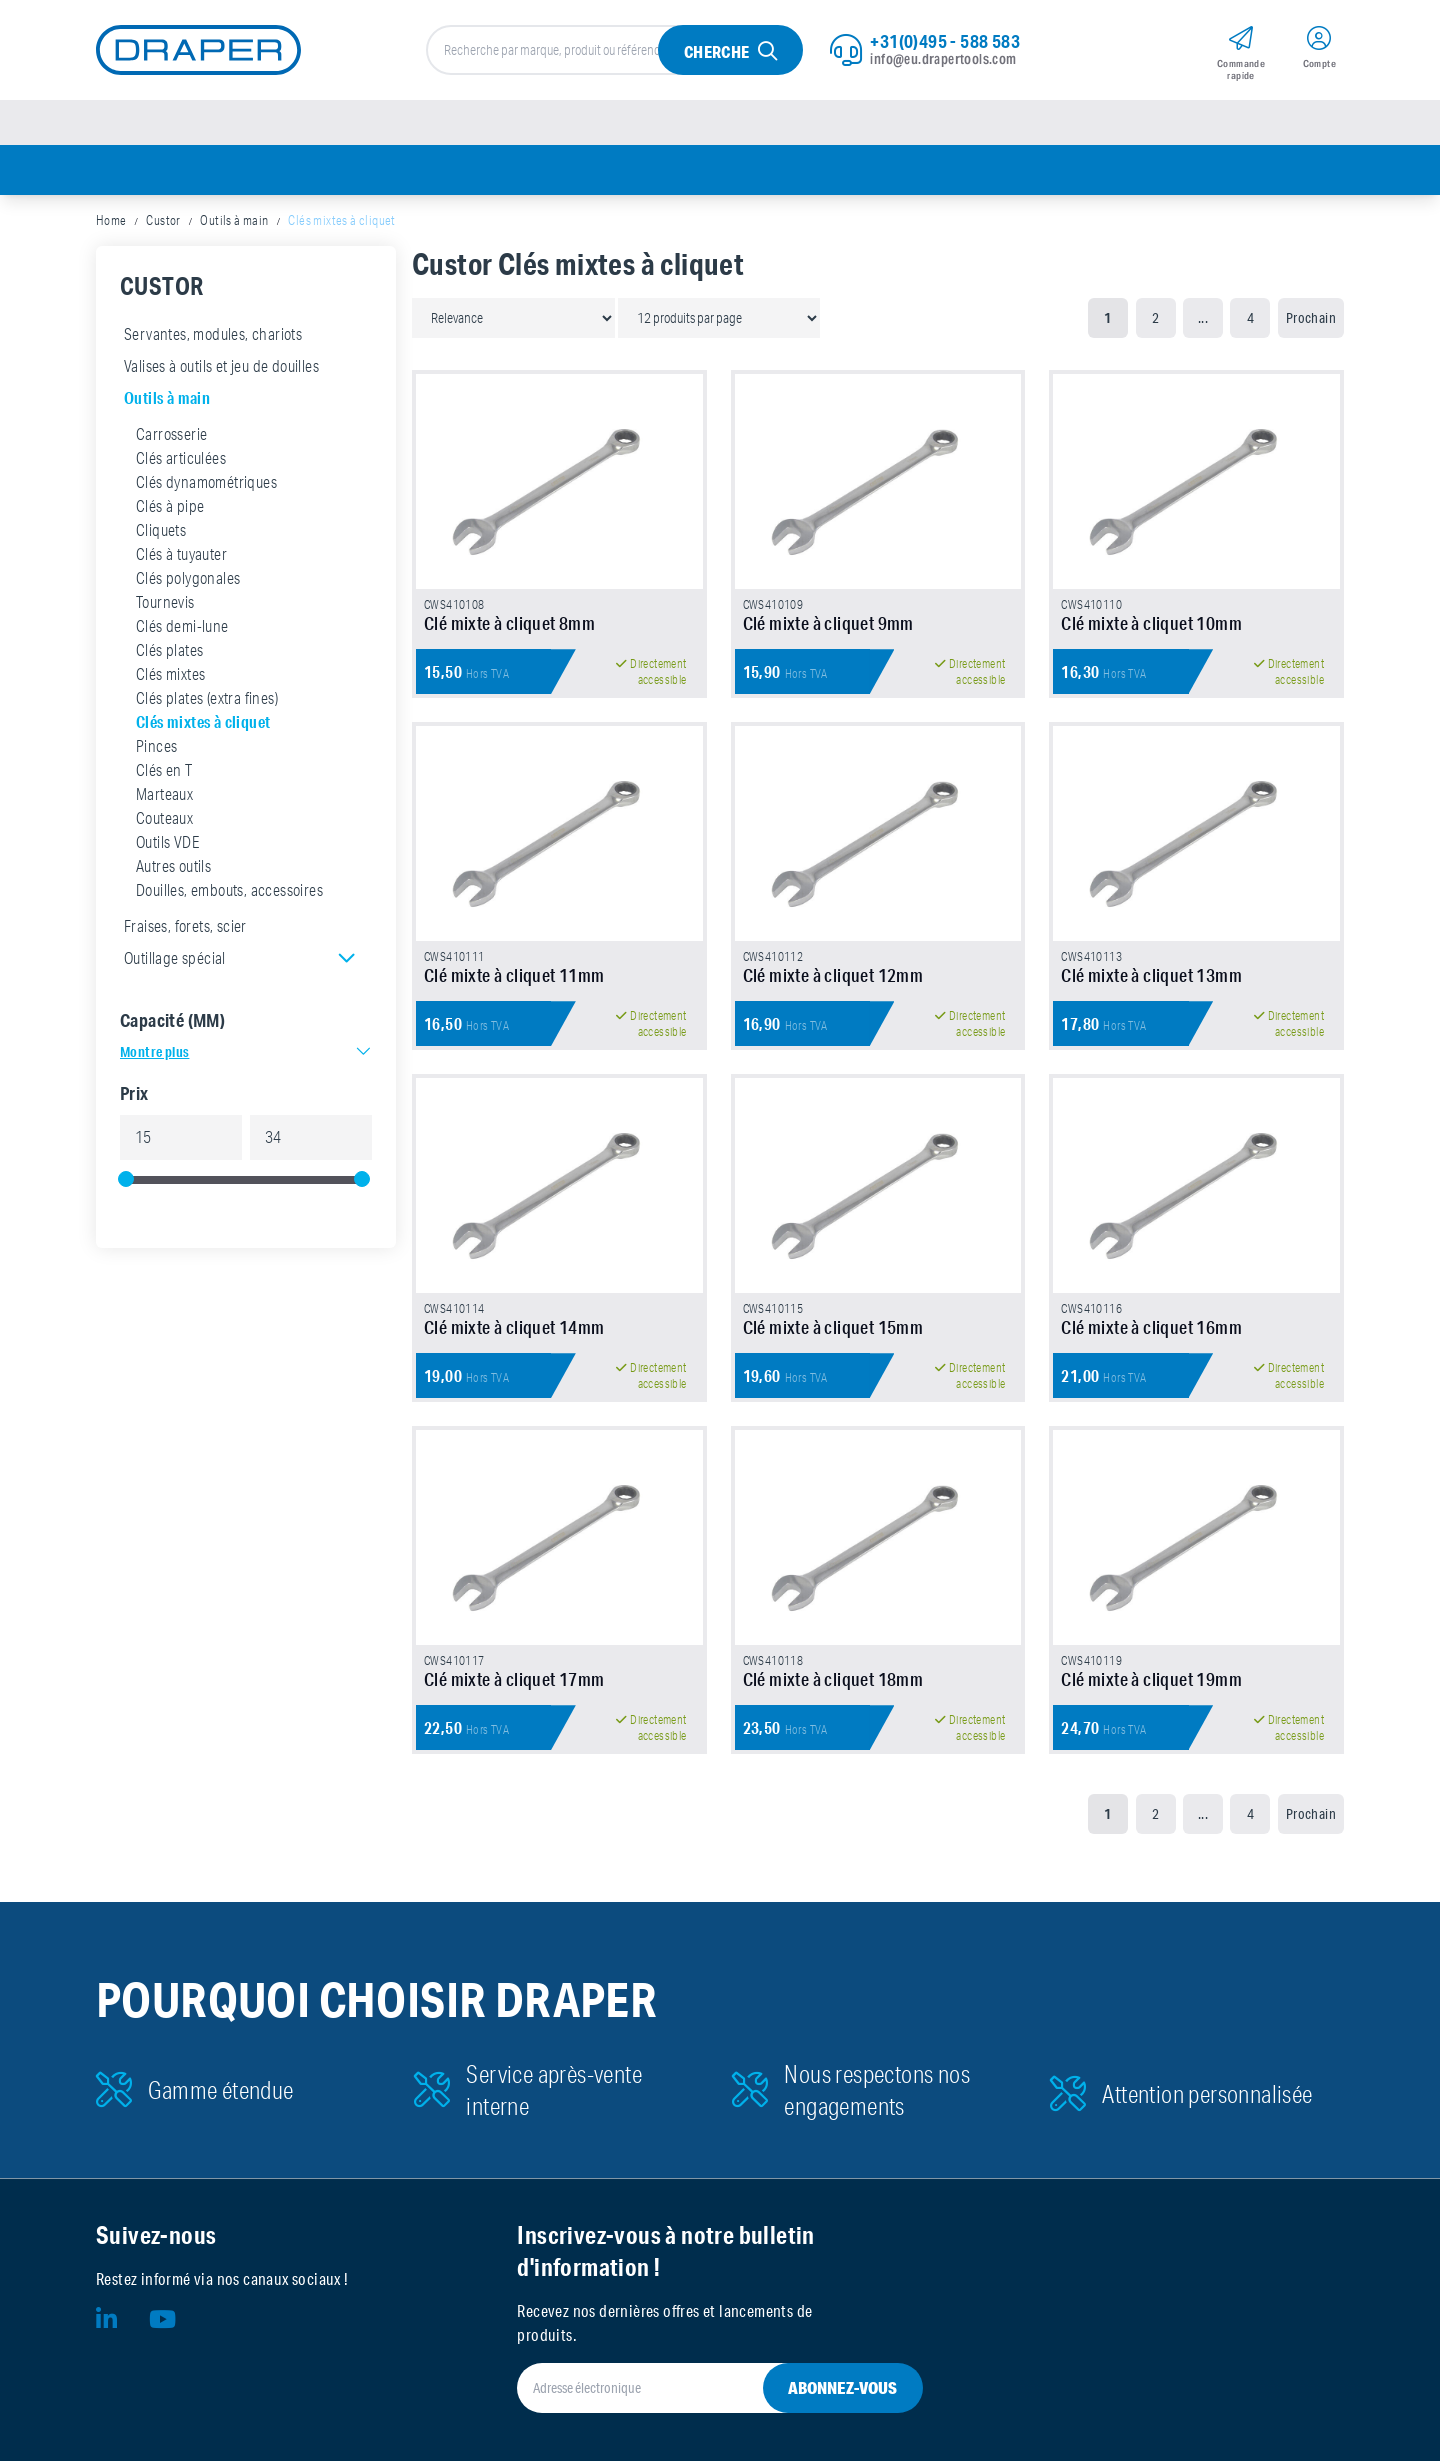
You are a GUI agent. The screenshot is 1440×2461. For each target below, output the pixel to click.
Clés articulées (181, 458)
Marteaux (164, 794)
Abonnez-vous (842, 2387)
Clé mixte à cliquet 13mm (1151, 975)
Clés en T (164, 770)
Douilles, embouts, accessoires (229, 890)
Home (111, 220)
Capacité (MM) (172, 1020)
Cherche (717, 51)
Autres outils (173, 866)
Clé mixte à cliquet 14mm (514, 1327)
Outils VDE (167, 842)
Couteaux (164, 818)
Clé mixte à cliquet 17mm (514, 1679)
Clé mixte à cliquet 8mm (509, 623)
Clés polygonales (188, 578)
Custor (163, 220)
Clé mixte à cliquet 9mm (828, 623)
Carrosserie (171, 434)
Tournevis (165, 602)
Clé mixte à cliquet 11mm (514, 975)
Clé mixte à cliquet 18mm (833, 1679)
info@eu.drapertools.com (943, 59)
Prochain (1311, 318)
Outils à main (234, 220)
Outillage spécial (175, 958)
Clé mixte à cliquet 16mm (1151, 1327)
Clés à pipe (170, 506)
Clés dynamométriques (206, 482)
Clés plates (169, 650)
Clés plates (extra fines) (207, 698)
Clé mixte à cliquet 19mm (1151, 1679)
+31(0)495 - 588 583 (945, 41)
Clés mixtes (170, 674)
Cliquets (161, 530)
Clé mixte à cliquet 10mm (1151, 623)
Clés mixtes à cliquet (203, 721)
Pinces (156, 746)
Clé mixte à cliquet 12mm (833, 975)
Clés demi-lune (182, 626)
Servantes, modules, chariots (213, 334)
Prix (134, 1093)
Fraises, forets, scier (185, 926)
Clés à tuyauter (181, 554)
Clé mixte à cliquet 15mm (833, 1327)
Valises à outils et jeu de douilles (221, 366)
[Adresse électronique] (695, 2388)
